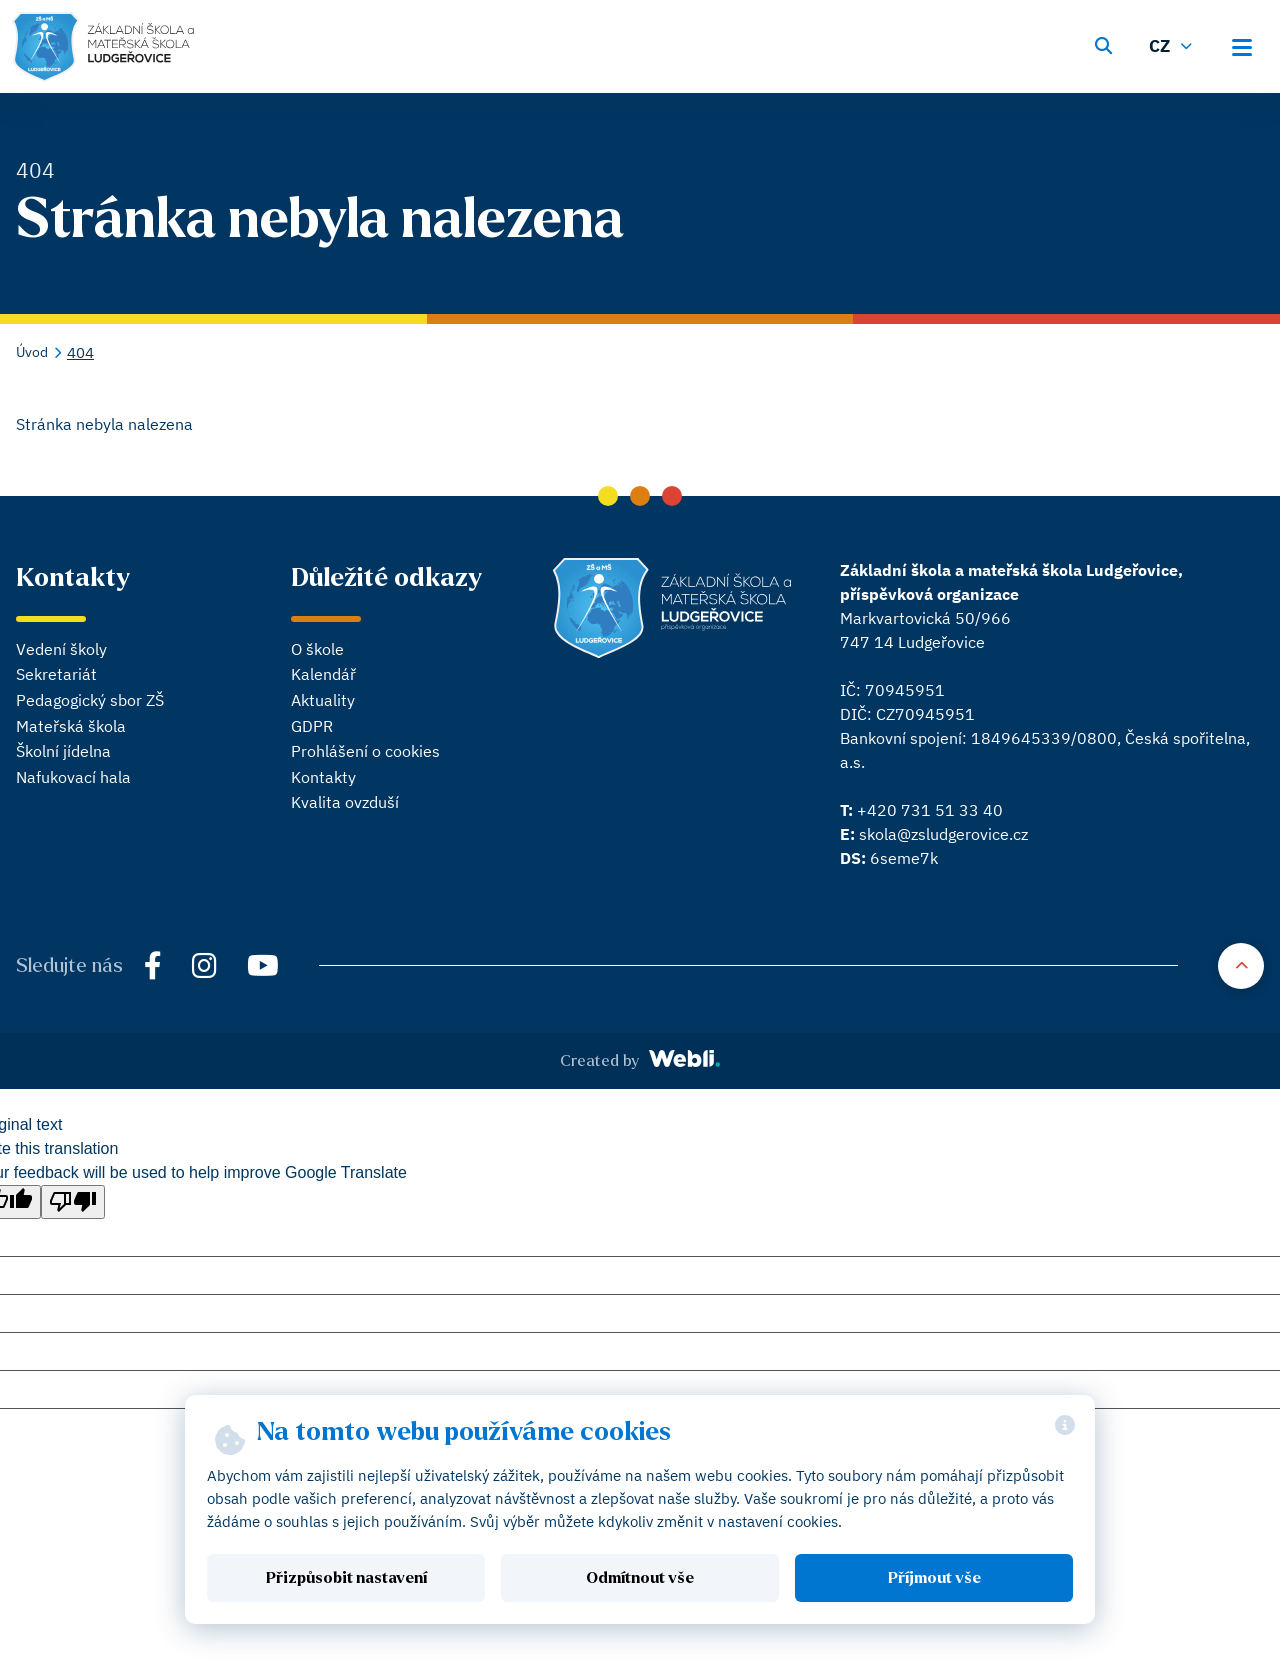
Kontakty (323, 777)
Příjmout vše (934, 1578)
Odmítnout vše (640, 1578)
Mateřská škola (71, 726)
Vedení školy (61, 649)
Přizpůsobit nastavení (346, 1578)
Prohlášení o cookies (365, 751)
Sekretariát (56, 674)
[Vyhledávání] (1103, 44)
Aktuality (323, 700)
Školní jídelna (63, 751)
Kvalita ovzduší (345, 802)
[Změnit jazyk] (1173, 44)
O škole (317, 649)
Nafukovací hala (73, 777)
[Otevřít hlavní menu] (1248, 44)
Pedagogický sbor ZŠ (90, 700)
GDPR (312, 726)
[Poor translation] (73, 1202)
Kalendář (323, 674)
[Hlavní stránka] (103, 47)
